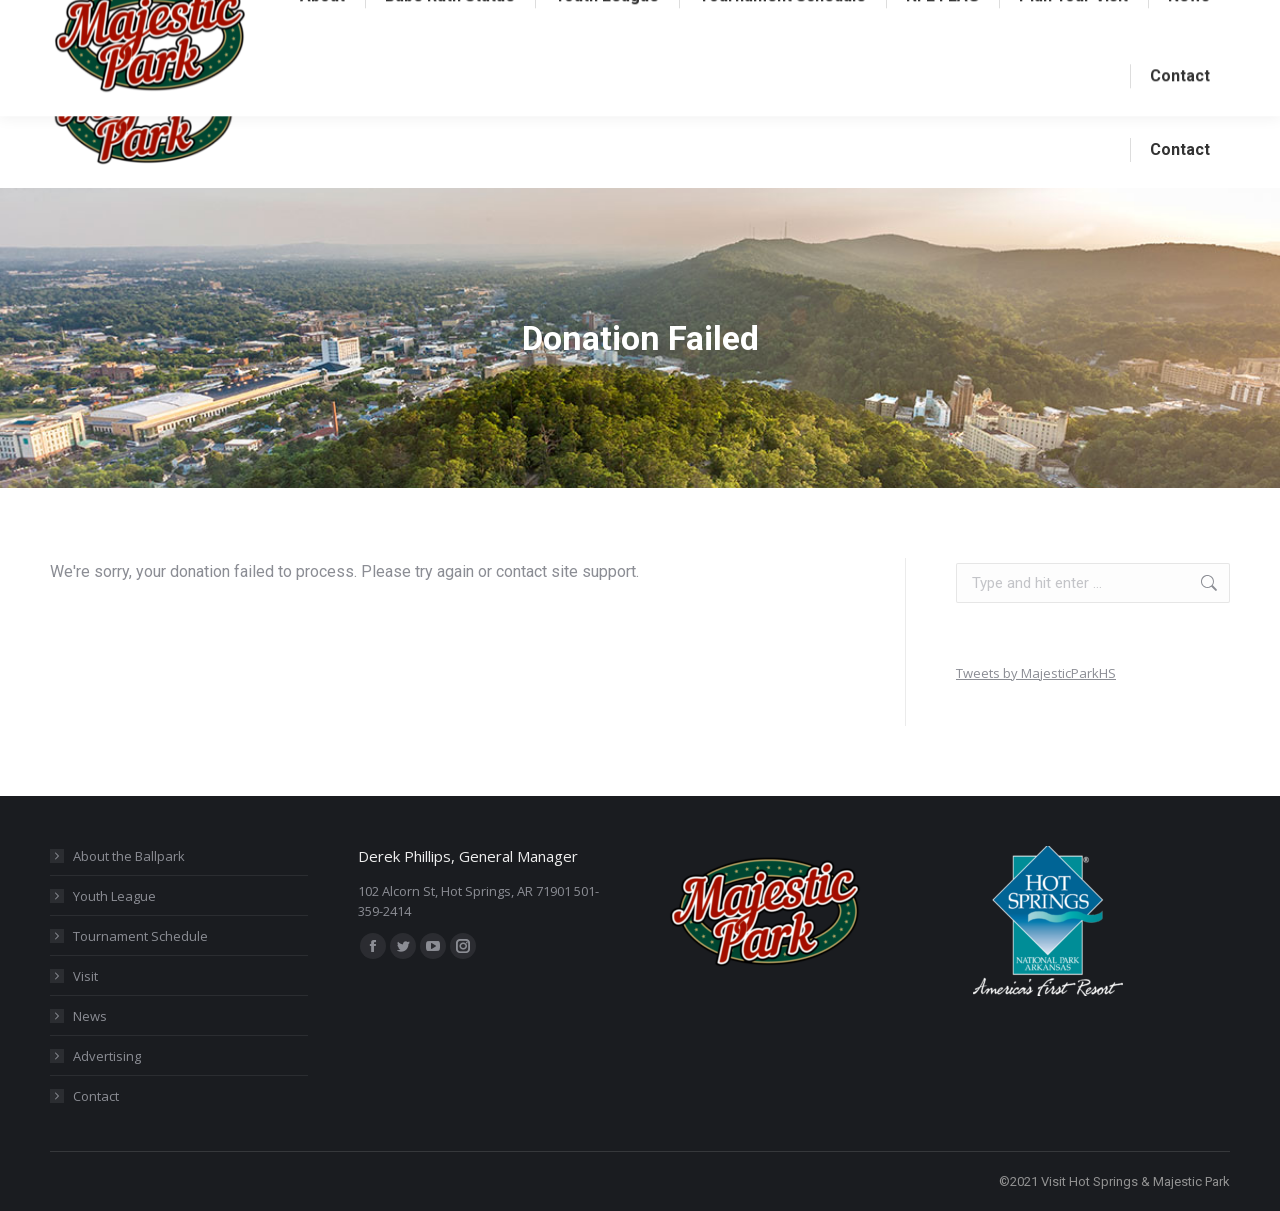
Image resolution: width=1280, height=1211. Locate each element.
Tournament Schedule (140, 936)
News (90, 1016)
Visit (85, 976)
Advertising (107, 1056)
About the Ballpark (129, 856)
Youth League (114, 896)
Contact (96, 1096)
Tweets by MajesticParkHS (1036, 673)
